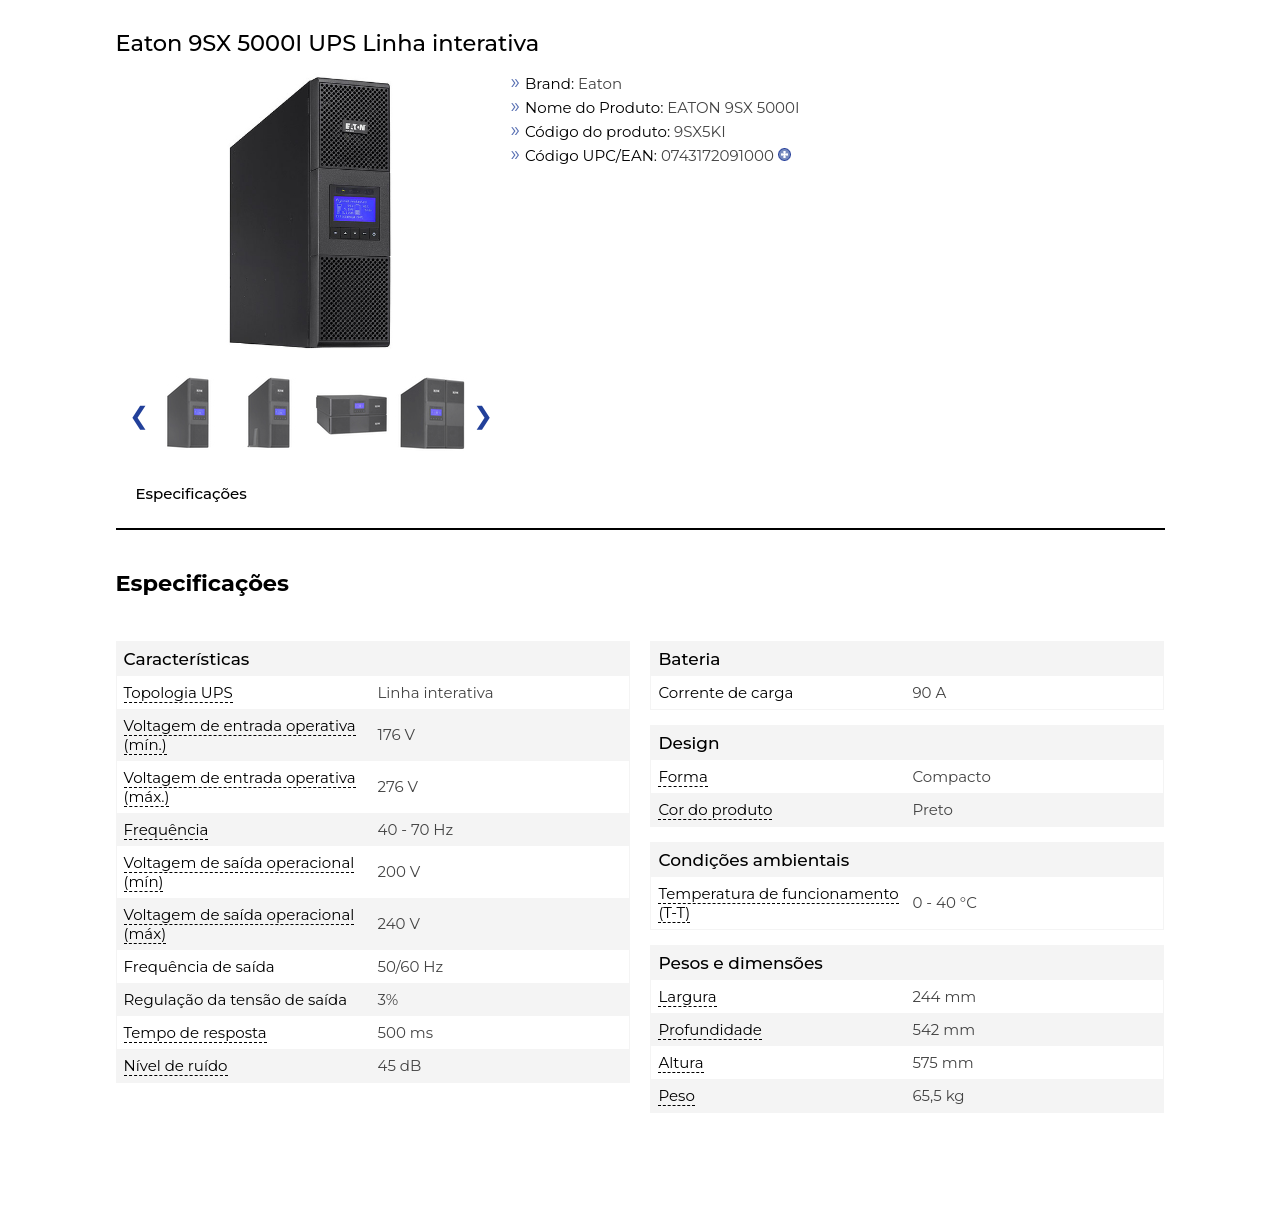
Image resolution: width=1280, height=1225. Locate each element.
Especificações (191, 493)
